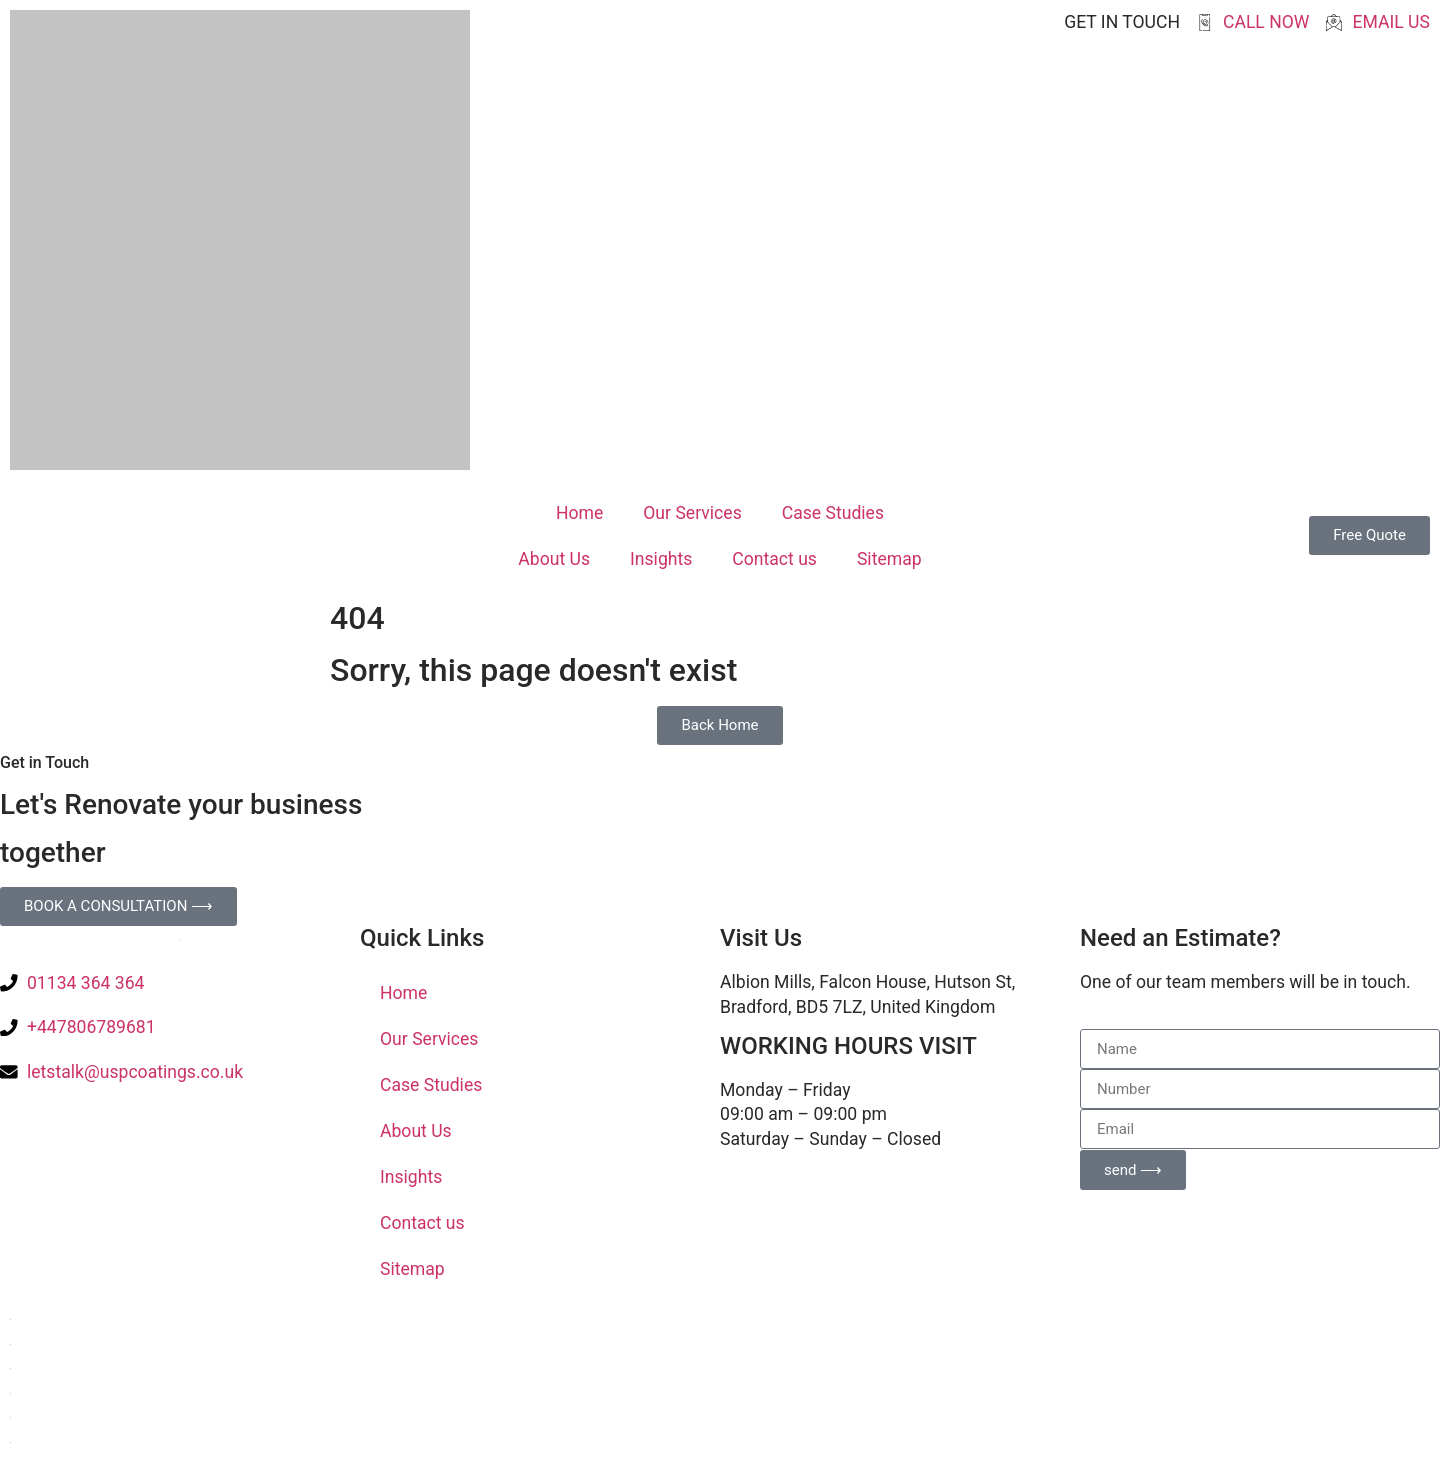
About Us (554, 559)
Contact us (774, 559)
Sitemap (889, 559)
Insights (661, 559)
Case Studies (833, 513)
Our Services (692, 513)
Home (579, 513)
